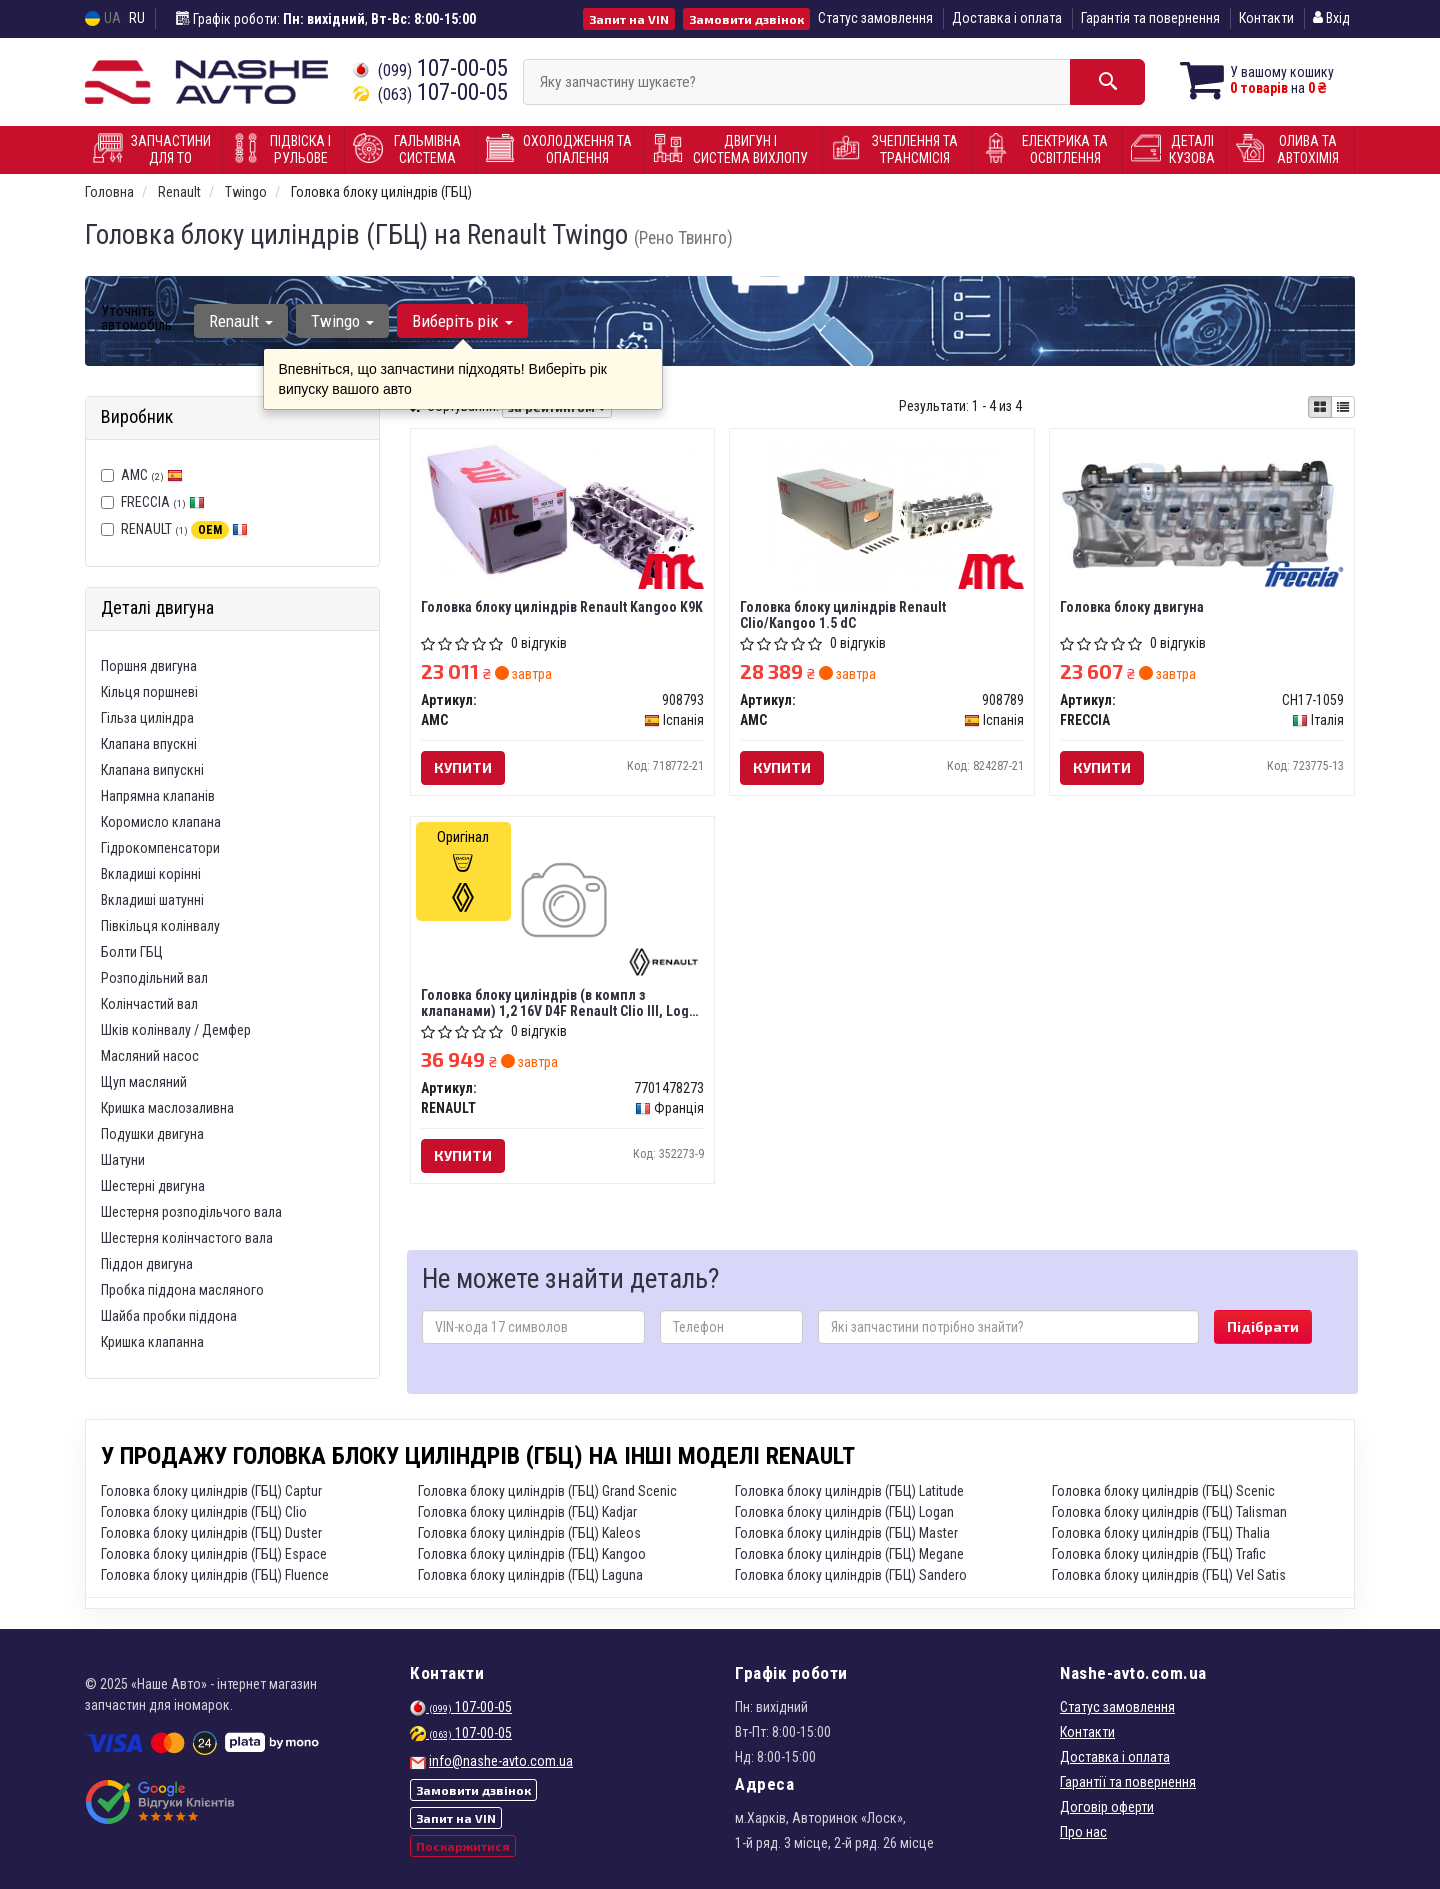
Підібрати (1263, 1326)
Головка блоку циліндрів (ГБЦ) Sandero (851, 1575)
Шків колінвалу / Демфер (176, 1030)
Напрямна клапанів (158, 796)
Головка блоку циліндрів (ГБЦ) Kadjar (527, 1512)
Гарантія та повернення (1150, 18)
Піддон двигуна (147, 1264)
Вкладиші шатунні (152, 900)
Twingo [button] (342, 321)
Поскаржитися (463, 1846)
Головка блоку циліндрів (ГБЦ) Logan (844, 1512)
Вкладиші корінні (151, 874)
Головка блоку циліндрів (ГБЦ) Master (846, 1533)
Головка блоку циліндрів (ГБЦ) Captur (211, 1491)
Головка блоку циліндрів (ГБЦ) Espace (214, 1554)
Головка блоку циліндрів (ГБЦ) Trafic (1159, 1554)
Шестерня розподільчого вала (191, 1212)
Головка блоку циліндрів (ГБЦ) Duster (211, 1533)
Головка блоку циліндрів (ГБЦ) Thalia (1161, 1533)
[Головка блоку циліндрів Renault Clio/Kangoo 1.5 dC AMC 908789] (882, 515)
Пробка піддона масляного (182, 1290)
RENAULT (184, 529)
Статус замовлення (875, 18)
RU (137, 18)
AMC (152, 475)
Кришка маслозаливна (167, 1108)
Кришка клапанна (152, 1342)
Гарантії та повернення (1128, 1782)
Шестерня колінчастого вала (187, 1238)
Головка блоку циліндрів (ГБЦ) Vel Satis (1169, 1575)
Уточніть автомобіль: (138, 318)
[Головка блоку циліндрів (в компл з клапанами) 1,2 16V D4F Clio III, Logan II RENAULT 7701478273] (562, 903)
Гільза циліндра (147, 718)
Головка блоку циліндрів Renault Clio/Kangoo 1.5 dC (843, 614)
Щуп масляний (144, 1082)
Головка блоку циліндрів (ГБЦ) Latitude (849, 1491)
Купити (463, 767)
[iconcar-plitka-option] (1320, 407)
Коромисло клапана (161, 822)
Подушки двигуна (152, 1134)
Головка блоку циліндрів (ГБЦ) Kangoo (532, 1554)
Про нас (1083, 1832)
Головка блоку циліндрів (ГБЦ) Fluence (215, 1575)
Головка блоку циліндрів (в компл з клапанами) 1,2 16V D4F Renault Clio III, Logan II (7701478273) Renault (562, 1002)
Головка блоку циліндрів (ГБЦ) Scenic (1163, 1491)
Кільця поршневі (149, 692)
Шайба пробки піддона (169, 1316)
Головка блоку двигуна (1132, 607)
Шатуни (123, 1160)
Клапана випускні (152, 770)
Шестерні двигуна (153, 1186)
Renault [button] (241, 321)
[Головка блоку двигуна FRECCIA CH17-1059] (1202, 510)
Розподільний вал (154, 978)
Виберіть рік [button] (462, 321)
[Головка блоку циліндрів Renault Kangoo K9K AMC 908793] (563, 507)
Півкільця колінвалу (160, 926)
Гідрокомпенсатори (160, 848)
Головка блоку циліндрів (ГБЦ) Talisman (1169, 1512)
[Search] (1107, 82)
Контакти (1266, 18)
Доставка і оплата (1007, 18)
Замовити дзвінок (746, 19)
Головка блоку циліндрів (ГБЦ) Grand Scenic (547, 1491)
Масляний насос (150, 1056)
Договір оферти (1107, 1807)
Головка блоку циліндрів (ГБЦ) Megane (849, 1554)
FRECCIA (163, 502)
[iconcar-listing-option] (1343, 407)
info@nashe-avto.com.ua (501, 1761)
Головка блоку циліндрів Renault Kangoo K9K (562, 607)
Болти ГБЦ (132, 952)
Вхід (1331, 18)
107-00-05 (430, 68)
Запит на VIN (629, 19)
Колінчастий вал (149, 1004)
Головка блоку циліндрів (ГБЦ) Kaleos (529, 1533)
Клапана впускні (149, 744)
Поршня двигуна (149, 666)
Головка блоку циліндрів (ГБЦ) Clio (204, 1512)
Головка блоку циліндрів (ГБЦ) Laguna (530, 1575)
